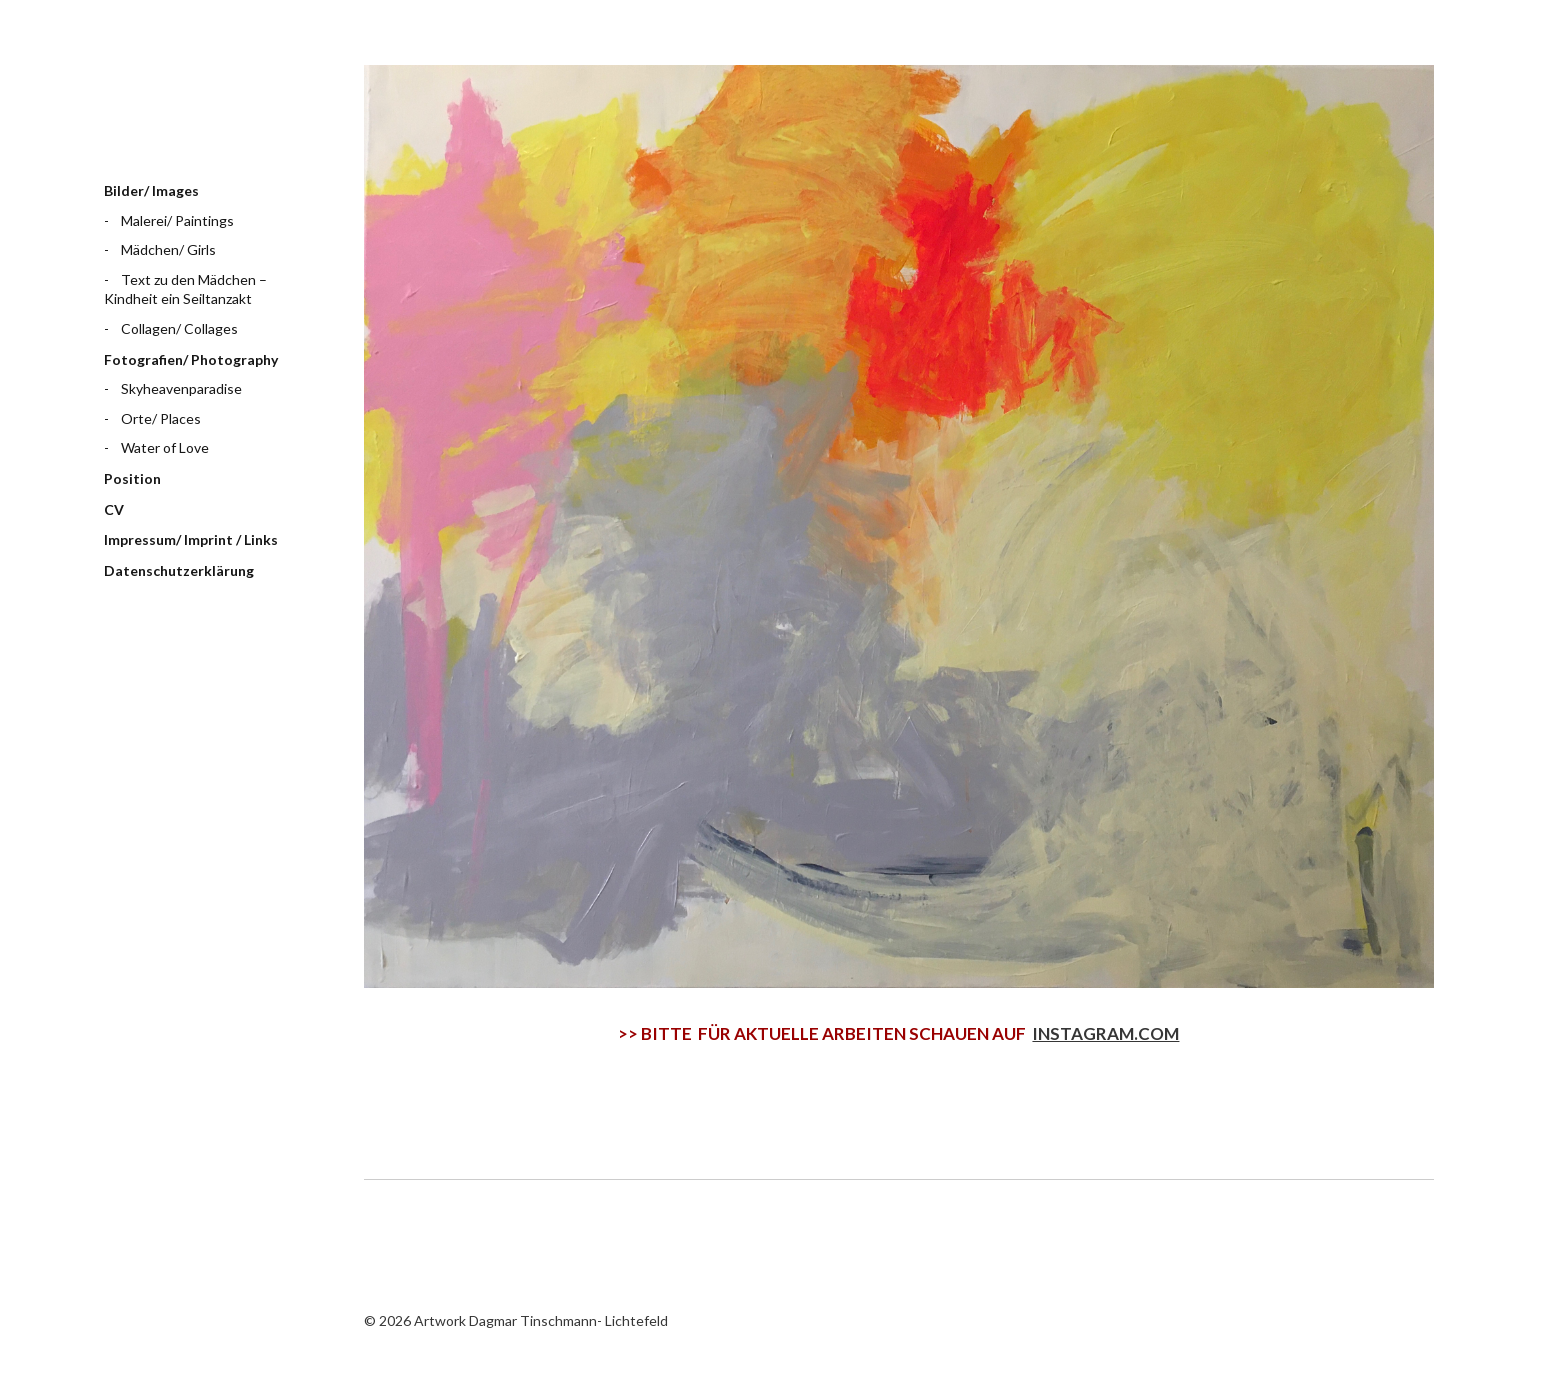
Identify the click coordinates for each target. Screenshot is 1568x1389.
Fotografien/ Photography (191, 359)
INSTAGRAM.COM (1105, 1033)
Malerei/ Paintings (177, 220)
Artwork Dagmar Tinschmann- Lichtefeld (204, 105)
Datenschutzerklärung (179, 570)
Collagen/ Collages (179, 328)
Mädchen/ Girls (168, 249)
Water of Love (165, 447)
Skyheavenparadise (181, 388)
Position (132, 478)
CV (114, 509)
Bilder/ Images (151, 190)
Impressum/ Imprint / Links (191, 539)
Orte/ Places (161, 418)
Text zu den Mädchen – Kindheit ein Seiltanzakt (185, 289)
